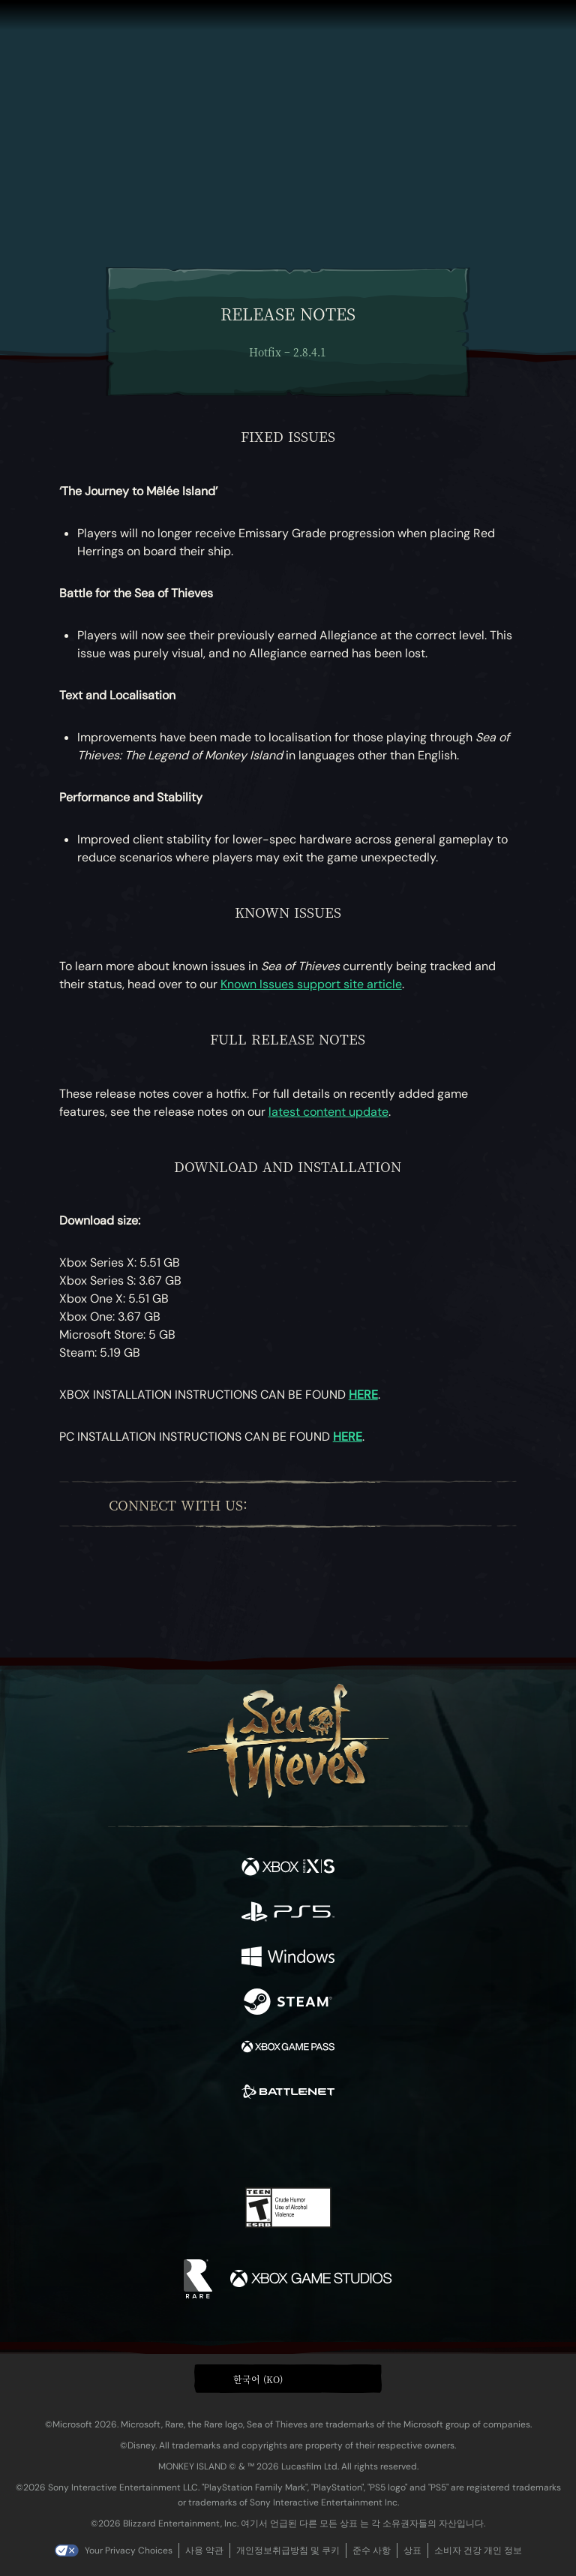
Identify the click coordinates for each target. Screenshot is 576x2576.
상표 (413, 2550)
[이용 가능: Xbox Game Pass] (288, 2048)
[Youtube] (360, 1504)
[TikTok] (428, 1504)
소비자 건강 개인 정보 (478, 2550)
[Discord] (401, 1504)
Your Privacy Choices (128, 2550)
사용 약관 (204, 2550)
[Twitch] (320, 1504)
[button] (288, 2378)
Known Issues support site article (311, 984)
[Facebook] (268, 1504)
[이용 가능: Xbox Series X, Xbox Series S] (288, 1868)
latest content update (328, 1112)
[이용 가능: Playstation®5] (288, 1913)
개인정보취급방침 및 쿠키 (288, 2550)
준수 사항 (371, 2550)
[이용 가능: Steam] (288, 2003)
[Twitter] (293, 1504)
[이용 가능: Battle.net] (288, 2093)
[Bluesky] (454, 1504)
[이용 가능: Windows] (288, 1958)
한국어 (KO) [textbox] (258, 2379)
